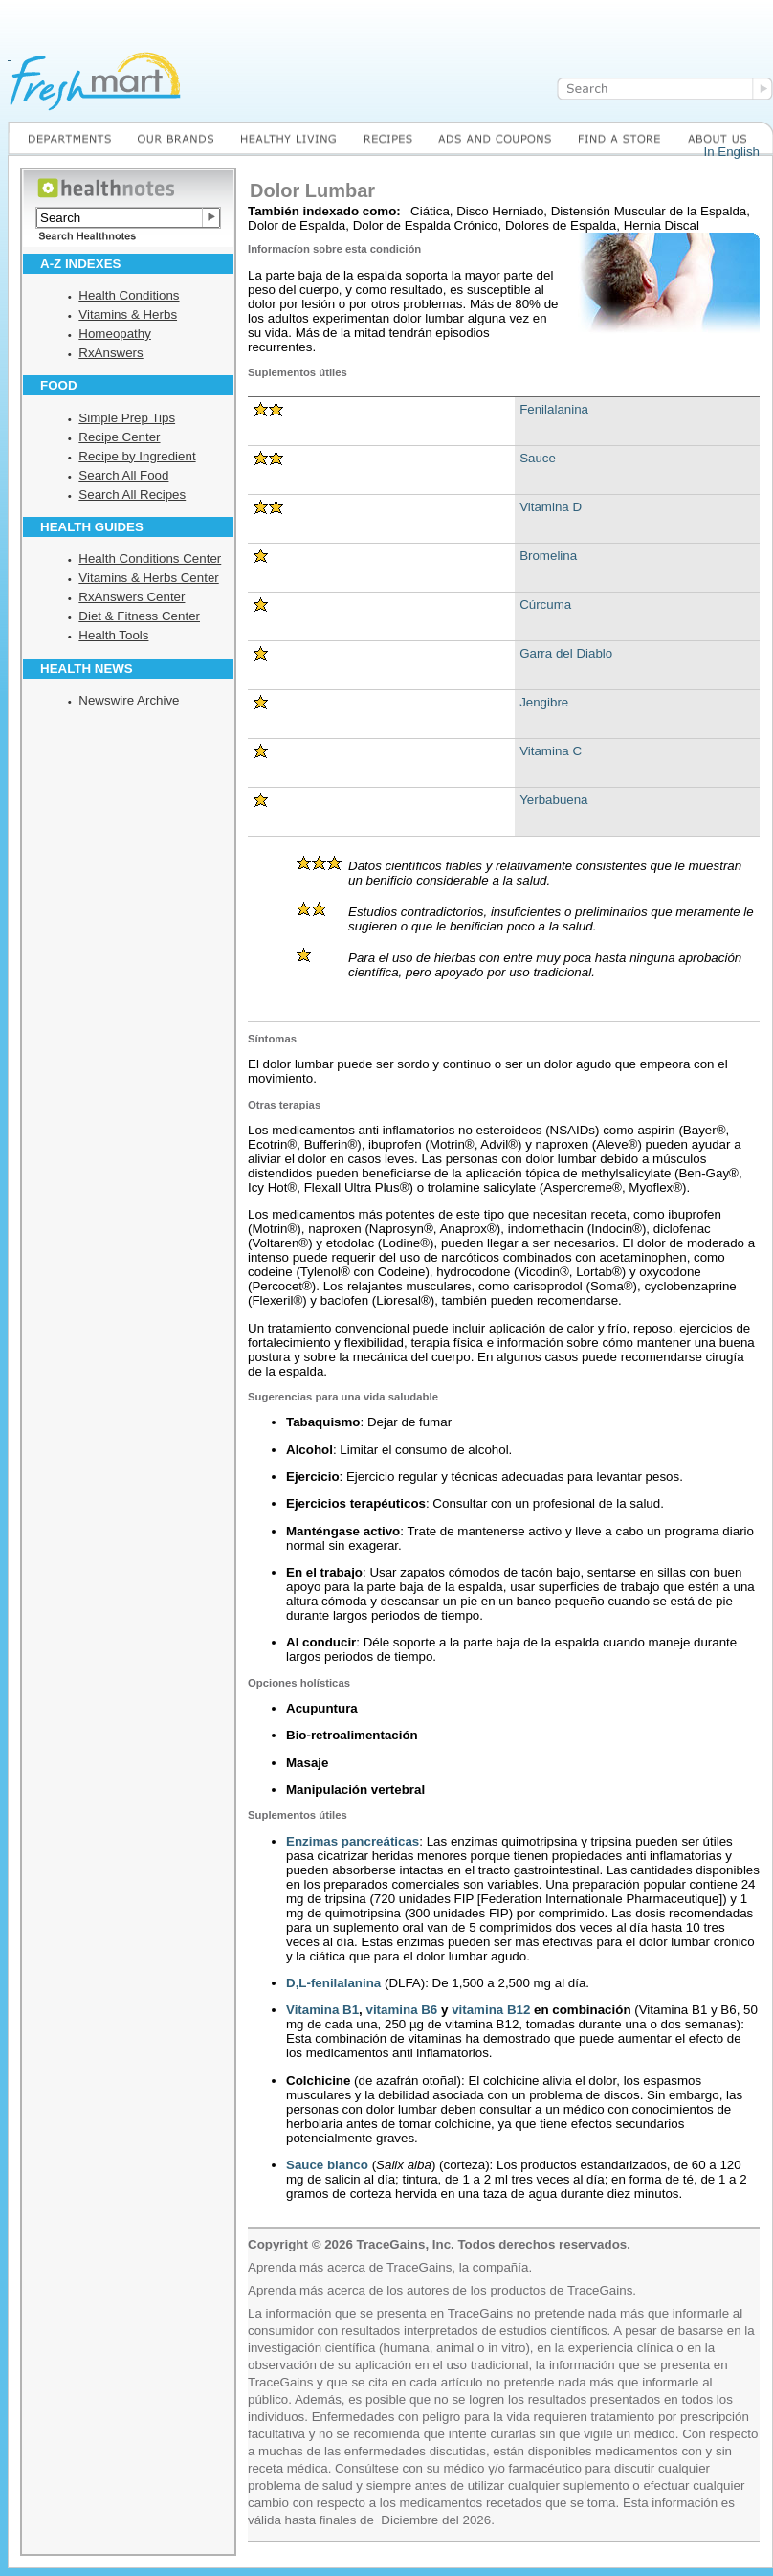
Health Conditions (128, 295)
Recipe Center (119, 437)
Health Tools (113, 635)
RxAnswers (110, 353)
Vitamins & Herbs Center (148, 578)
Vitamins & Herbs (127, 314)
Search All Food (123, 475)
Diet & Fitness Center (139, 616)
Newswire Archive (128, 700)
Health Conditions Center (149, 558)
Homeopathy (114, 333)
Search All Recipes (132, 494)
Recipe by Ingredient (136, 456)
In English (731, 152)
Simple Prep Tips (126, 418)
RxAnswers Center (131, 597)
